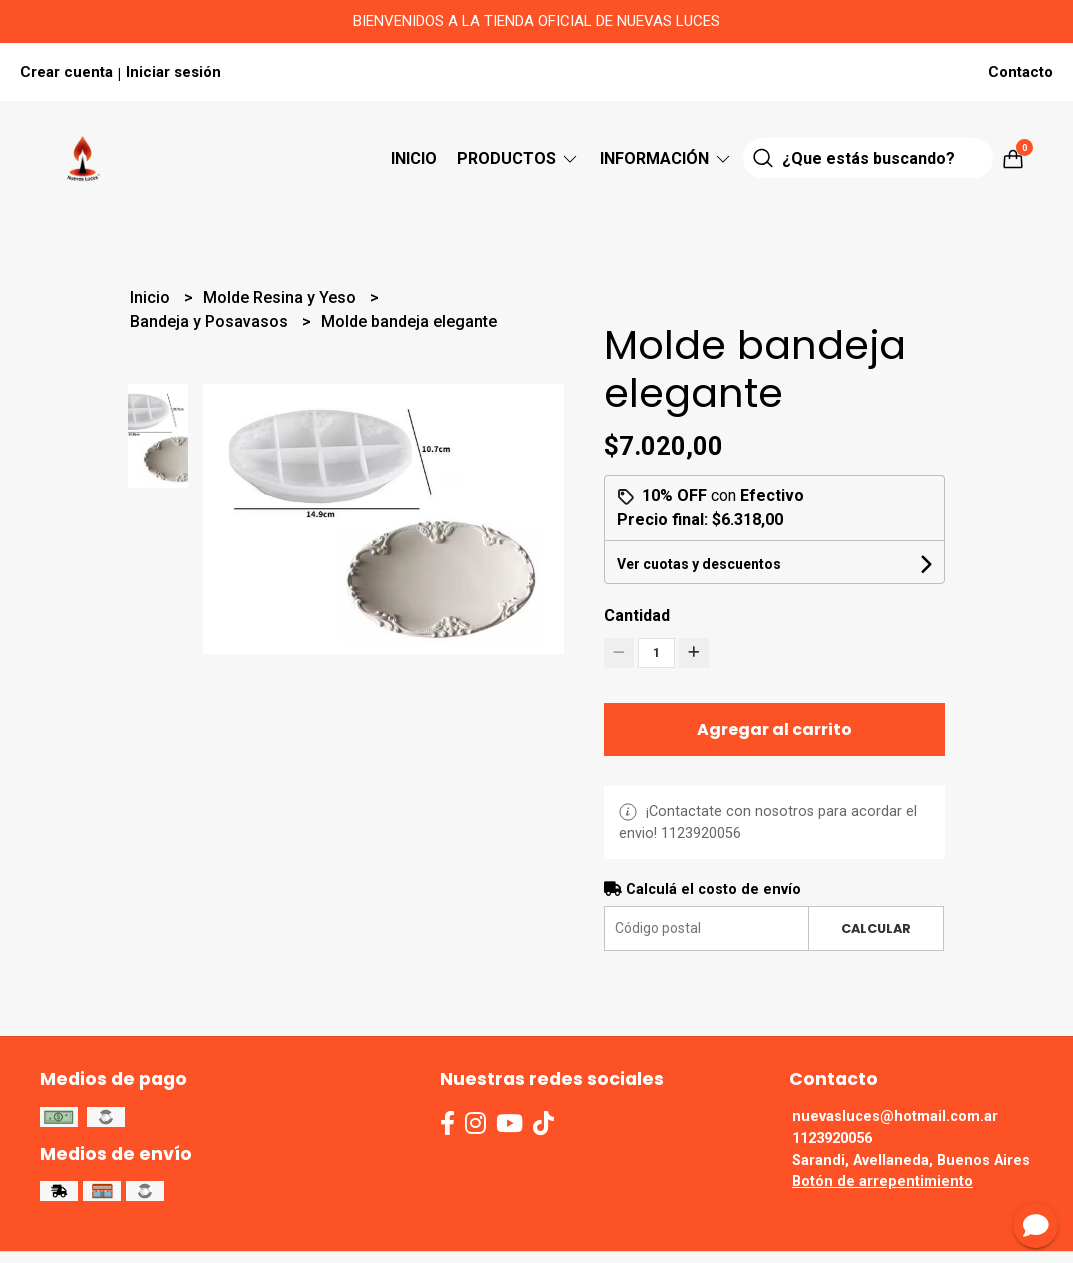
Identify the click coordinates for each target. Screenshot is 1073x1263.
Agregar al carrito (774, 729)
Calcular (876, 928)
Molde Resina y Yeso (281, 297)
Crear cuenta (66, 72)
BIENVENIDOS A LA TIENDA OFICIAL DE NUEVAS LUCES (536, 21)
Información (666, 158)
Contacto (1020, 72)
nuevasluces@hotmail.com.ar (895, 1116)
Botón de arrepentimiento (882, 1181)
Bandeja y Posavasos (211, 321)
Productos (518, 158)
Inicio (414, 158)
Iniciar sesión (173, 72)
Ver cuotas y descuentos (699, 564)
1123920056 (832, 1138)
